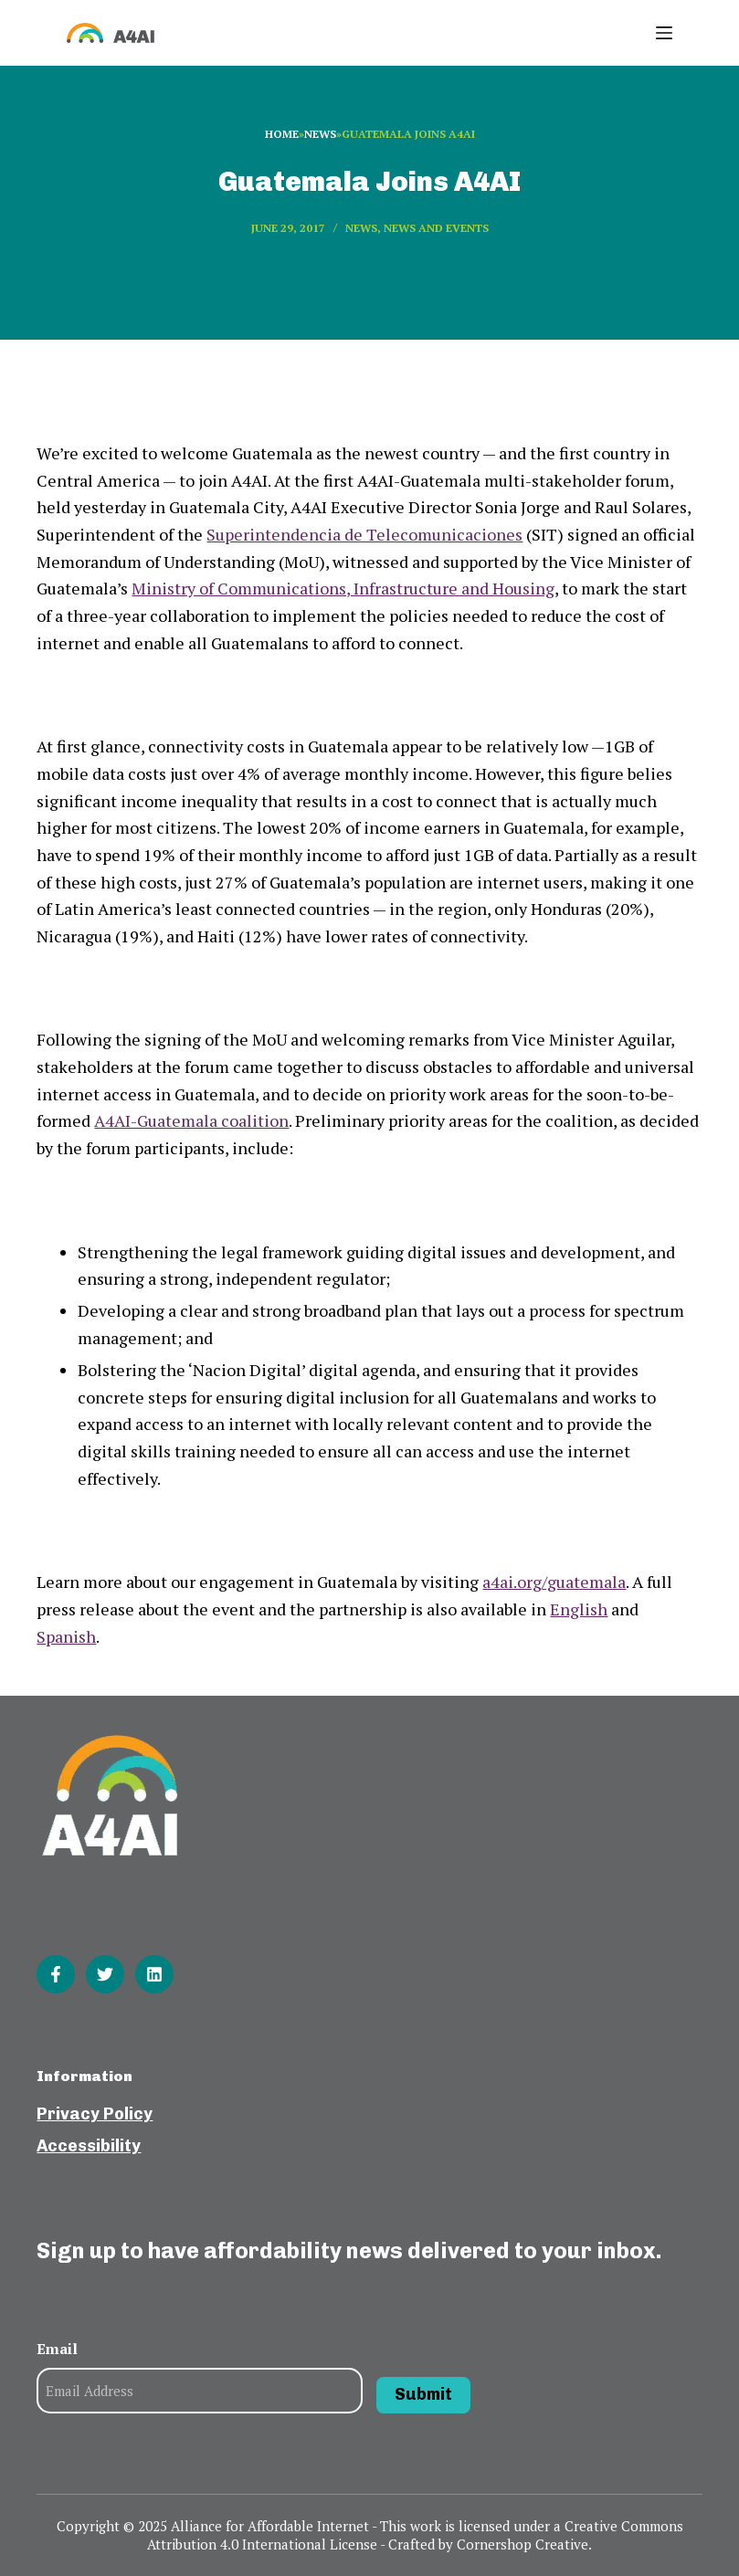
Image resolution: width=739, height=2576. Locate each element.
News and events (436, 228)
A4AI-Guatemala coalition (191, 1120)
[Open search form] (603, 33)
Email (57, 2349)
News (320, 134)
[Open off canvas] (664, 33)
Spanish (66, 1636)
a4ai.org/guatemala (554, 1582)
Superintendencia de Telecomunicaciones (364, 534)
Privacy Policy (95, 2114)
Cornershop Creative (522, 2544)
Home (282, 134)
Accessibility (89, 2146)
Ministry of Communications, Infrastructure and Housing (343, 588)
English (578, 1609)
